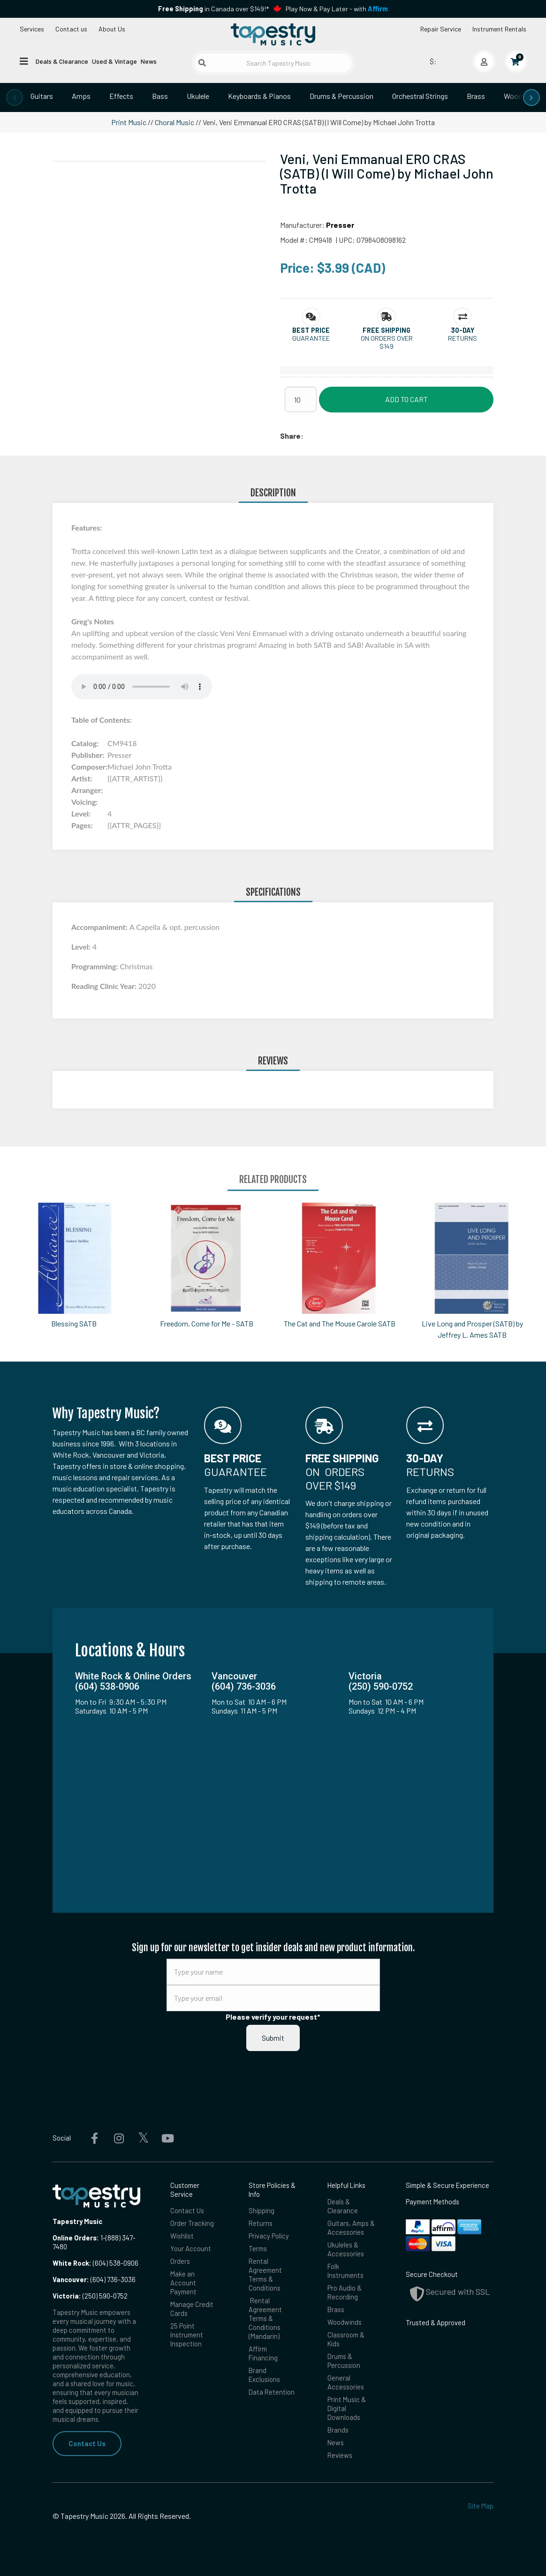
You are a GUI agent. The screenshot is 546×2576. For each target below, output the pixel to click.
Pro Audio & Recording (344, 2292)
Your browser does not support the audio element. (141, 686)
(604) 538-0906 (95, 2263)
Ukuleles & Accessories (345, 2249)
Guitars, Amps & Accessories (351, 2227)
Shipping (261, 2210)
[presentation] (14, 97)
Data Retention (272, 2392)
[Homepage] (273, 34)
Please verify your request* (273, 2016)
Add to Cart (406, 399)
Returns (261, 2223)
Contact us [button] (71, 29)
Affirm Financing (263, 2353)
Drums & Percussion (341, 95)
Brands (338, 2430)
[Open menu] (24, 60)
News (149, 61)
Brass (476, 95)
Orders (180, 2261)
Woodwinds (344, 2322)
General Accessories (345, 2382)
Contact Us (87, 2443)
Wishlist (182, 2236)
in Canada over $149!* (213, 9)
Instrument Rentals (499, 29)
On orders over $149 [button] (387, 342)
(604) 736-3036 (94, 2279)
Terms (258, 2248)
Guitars (41, 95)
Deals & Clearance (62, 61)
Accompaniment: (100, 926)
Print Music (128, 122)
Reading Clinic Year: (104, 985)
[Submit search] (202, 62)
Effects (121, 95)
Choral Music (174, 122)
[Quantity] (301, 399)
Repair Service (440, 29)
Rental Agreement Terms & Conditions (265, 2274)
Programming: (95, 966)
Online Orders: (76, 2237)
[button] (311, 330)
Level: (81, 946)
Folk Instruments (345, 2270)
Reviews (339, 2455)
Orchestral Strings (420, 95)
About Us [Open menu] (112, 29)
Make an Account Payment (183, 2282)
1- (102, 2237)
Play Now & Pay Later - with (337, 9)
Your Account (190, 2248)
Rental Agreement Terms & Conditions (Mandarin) (265, 2318)
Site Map (480, 2505)
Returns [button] (462, 338)
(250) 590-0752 (90, 2295)
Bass (160, 95)
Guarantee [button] (311, 338)
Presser (340, 224)
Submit (273, 2037)
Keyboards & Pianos (259, 95)
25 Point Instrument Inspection (186, 2334)
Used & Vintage (114, 61)
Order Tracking (192, 2223)
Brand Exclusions (264, 2374)
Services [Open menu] (32, 29)
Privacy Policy (269, 2236)
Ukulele (198, 95)
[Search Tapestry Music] (273, 63)
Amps (81, 95)
